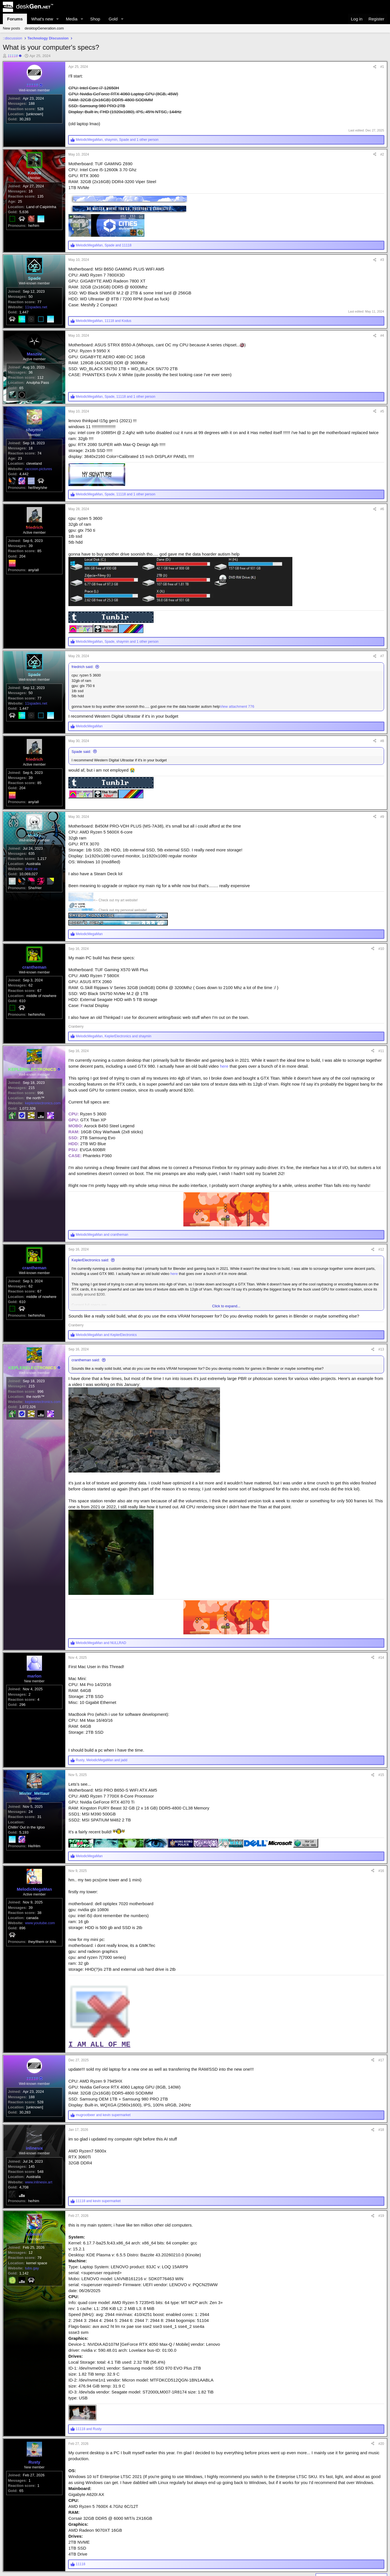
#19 (381, 2284)
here (224, 1110)
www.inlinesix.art (38, 2251)
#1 (382, 67)
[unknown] (34, 126)
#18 (381, 2186)
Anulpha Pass (37, 407)
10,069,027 (28, 931)
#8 (382, 774)
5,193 (24, 1889)
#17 (381, 2107)
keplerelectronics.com (43, 1160)
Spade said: (81, 784)
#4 (382, 348)
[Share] (374, 67)
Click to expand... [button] (226, 1351)
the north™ (35, 1155)
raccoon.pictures (38, 505)
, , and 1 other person (117, 140)
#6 (382, 539)
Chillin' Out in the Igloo (26, 1884)
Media (71, 18)
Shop (95, 18)
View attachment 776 (237, 736)
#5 (382, 435)
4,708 (24, 2256)
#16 (381, 1918)
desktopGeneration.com (44, 28)
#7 (382, 686)
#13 (381, 1394)
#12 (381, 1294)
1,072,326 (27, 1165)
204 (22, 598)
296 (22, 1761)
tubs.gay (32, 2349)
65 (21, 412)
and (102, 1279)
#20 (381, 2512)
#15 (381, 1820)
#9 (382, 861)
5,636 (24, 224)
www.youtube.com (40, 1982)
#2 (382, 154)
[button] (58, 19)
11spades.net (36, 319)
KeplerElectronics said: (90, 1305)
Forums (15, 18)
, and (103, 245)
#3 (382, 260)
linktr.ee (31, 925)
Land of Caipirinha (41, 219)
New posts (11, 28)
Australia (33, 920)
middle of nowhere (41, 1052)
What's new (42, 18)
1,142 (24, 2354)
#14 (381, 1702)
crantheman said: (86, 1405)
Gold (113, 18)
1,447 (24, 324)
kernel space (36, 2344)
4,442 (24, 510)
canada (32, 1977)
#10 (381, 993)
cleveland (34, 500)
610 (22, 1057)
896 (22, 1987)
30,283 (25, 131)
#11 (381, 1096)
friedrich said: (82, 696)
